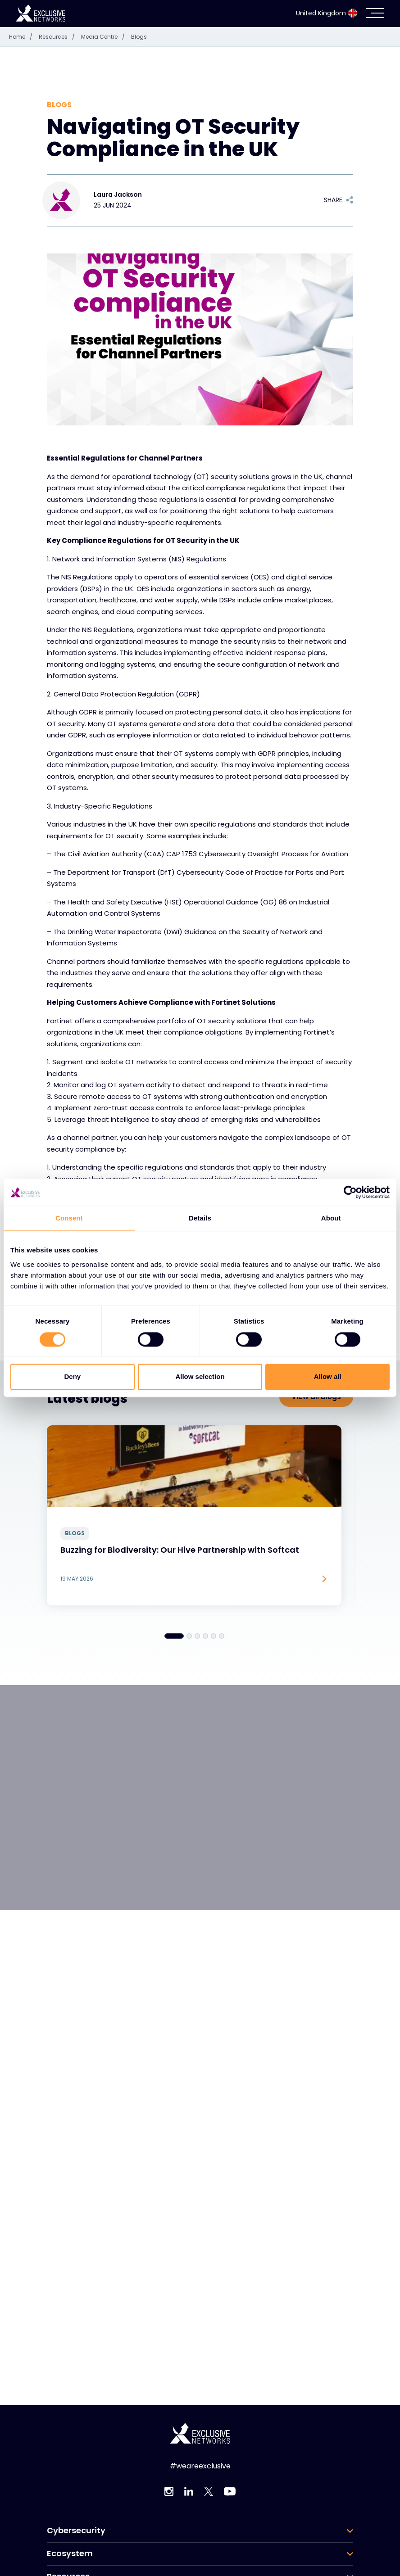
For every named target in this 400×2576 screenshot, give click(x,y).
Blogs (139, 37)
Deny (72, 1377)
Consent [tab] (69, 1218)
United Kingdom (326, 13)
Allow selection (199, 1377)
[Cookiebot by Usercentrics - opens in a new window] (350, 1192)
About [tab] (331, 1218)
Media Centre (105, 37)
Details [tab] (200, 1218)
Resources (59, 37)
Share (338, 199)
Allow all (327, 1377)
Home (23, 37)
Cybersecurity (76, 2530)
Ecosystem (70, 2553)
